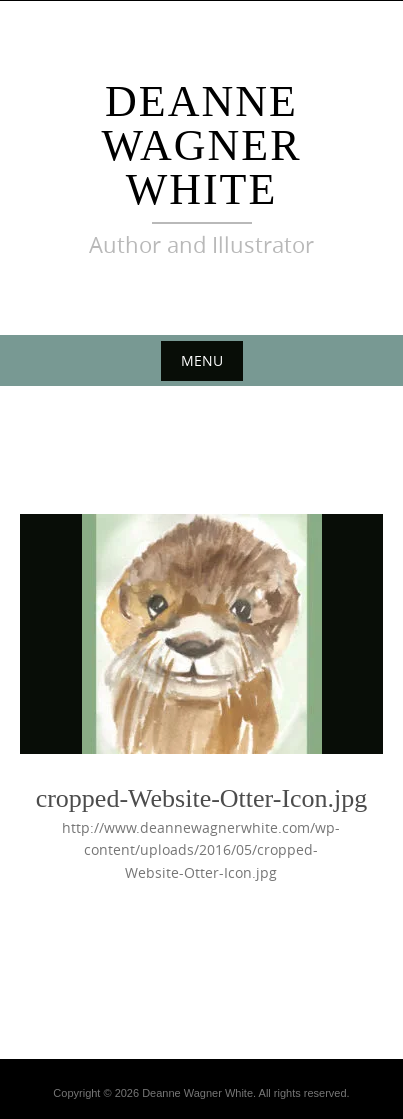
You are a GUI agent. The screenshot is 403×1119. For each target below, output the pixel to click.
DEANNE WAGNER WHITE (201, 145)
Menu (202, 360)
